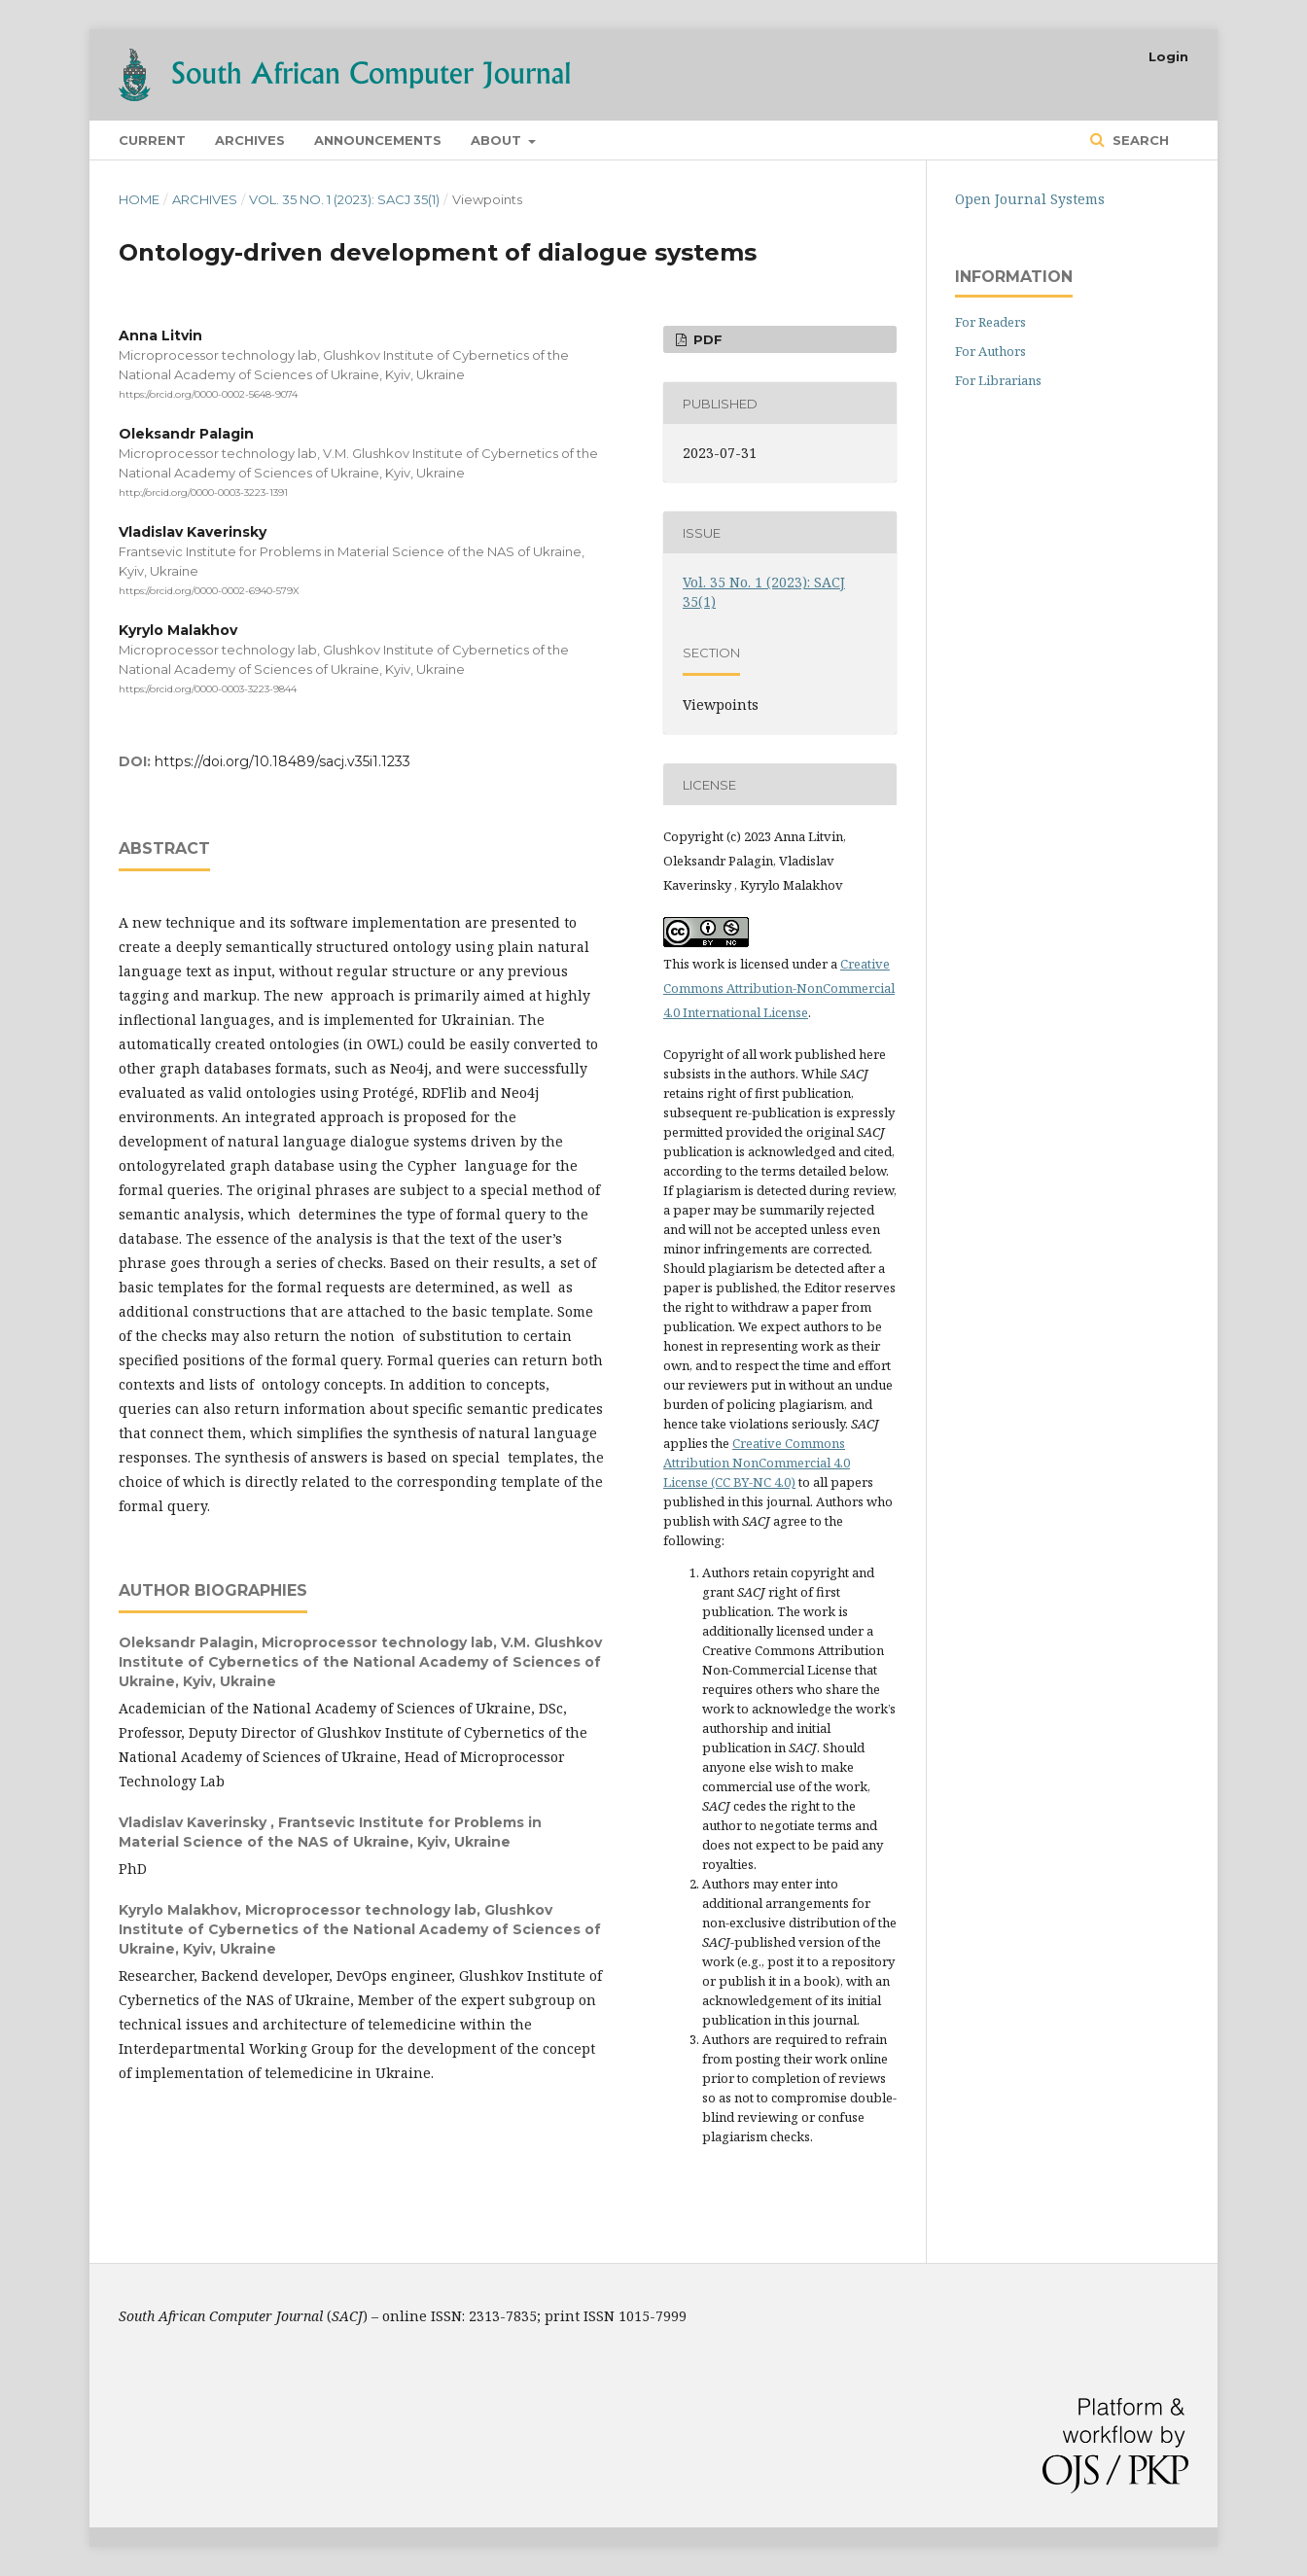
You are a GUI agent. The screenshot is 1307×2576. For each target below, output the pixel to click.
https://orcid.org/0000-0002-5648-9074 (208, 394)
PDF (706, 339)
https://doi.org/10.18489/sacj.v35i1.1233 (282, 761)
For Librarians (998, 380)
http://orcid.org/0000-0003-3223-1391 (203, 492)
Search (1139, 140)
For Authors (990, 351)
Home (139, 199)
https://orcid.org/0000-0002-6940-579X (209, 590)
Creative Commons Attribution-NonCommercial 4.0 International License (779, 988)
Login (1168, 56)
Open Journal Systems (1030, 199)
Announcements (378, 140)
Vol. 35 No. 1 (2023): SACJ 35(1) (344, 199)
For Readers (990, 322)
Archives (250, 140)
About (498, 140)
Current (152, 140)
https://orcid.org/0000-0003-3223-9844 (208, 688)
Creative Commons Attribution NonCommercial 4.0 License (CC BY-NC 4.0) (756, 1462)
